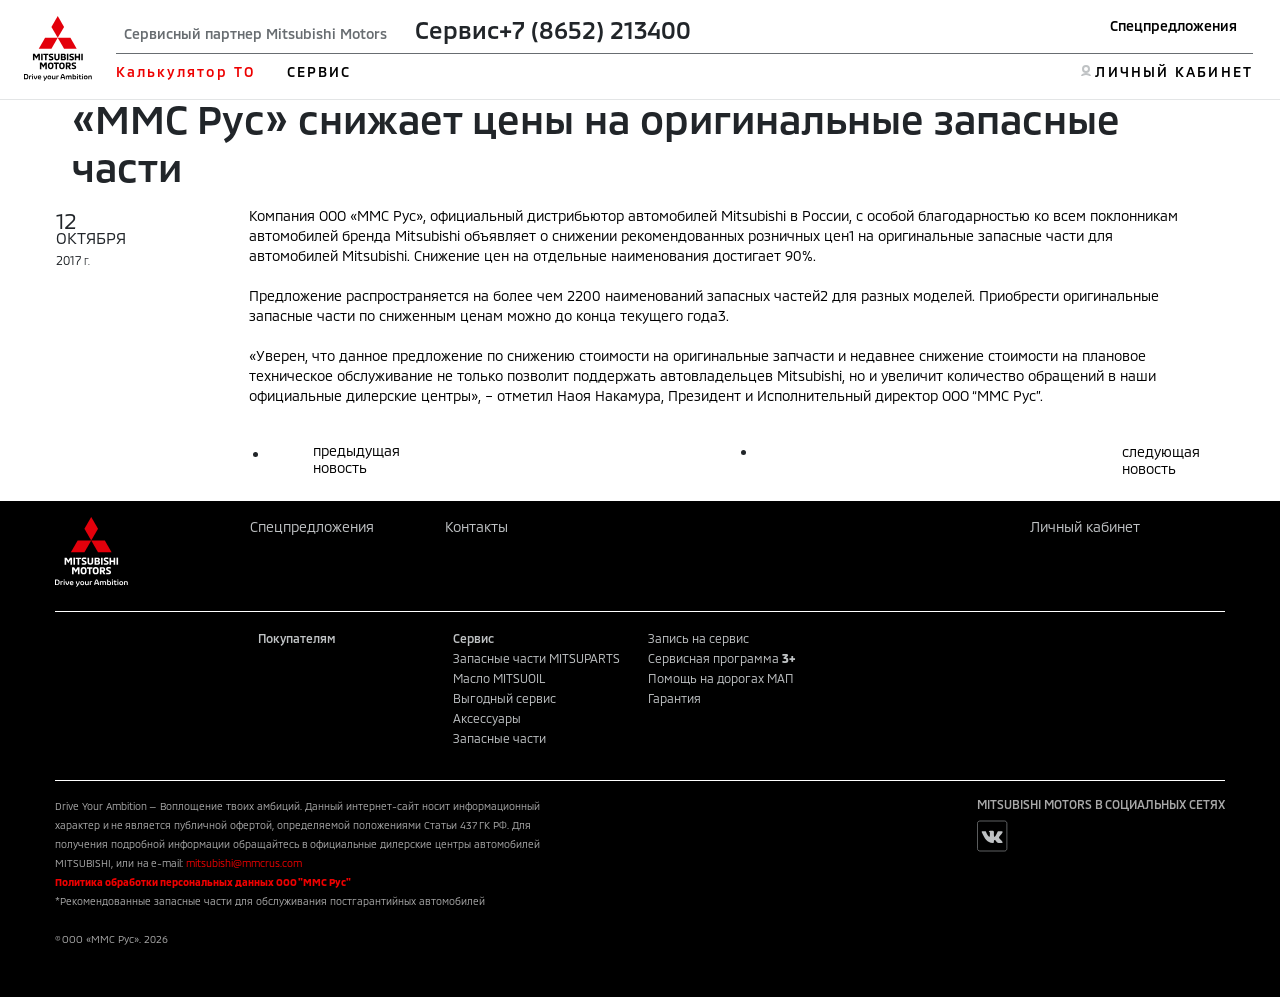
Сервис (457, 29)
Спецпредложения (1173, 25)
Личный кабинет (1085, 526)
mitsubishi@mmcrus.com (244, 863)
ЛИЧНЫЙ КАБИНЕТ (1173, 71)
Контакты (476, 526)
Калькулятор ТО (185, 71)
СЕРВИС (319, 71)
